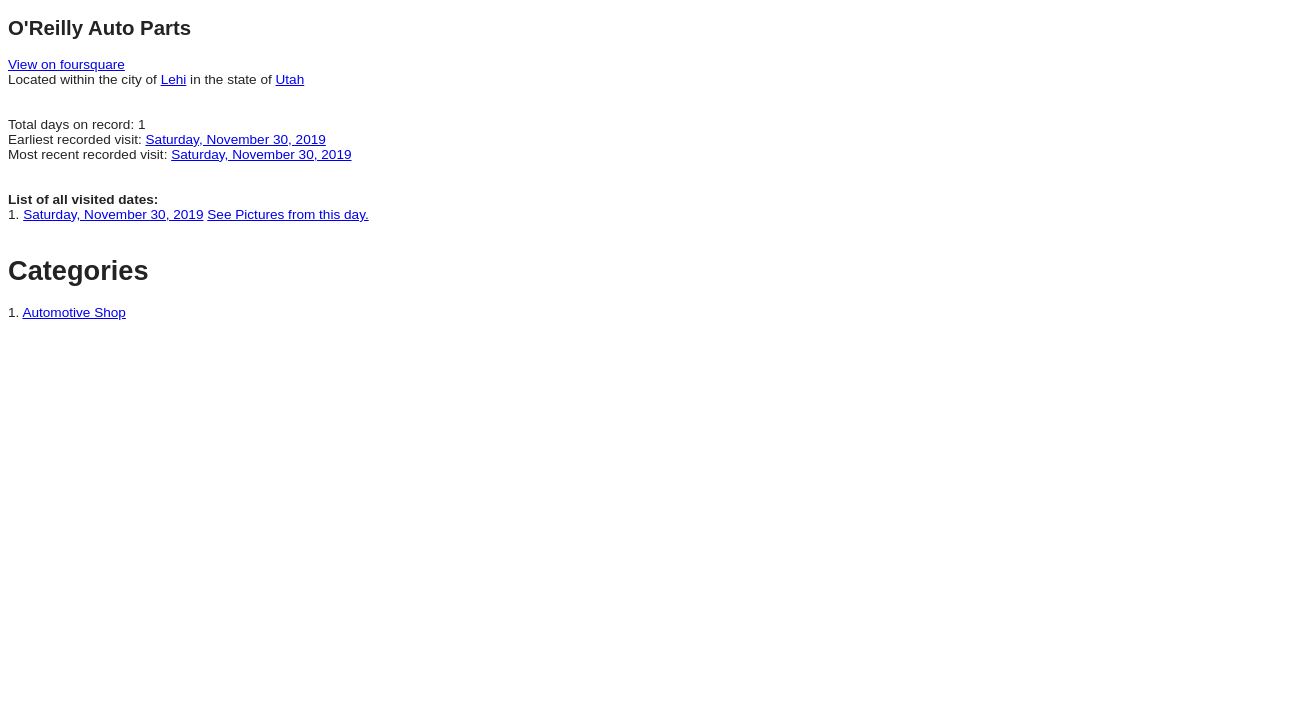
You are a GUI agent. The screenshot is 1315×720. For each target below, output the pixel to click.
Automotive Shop (74, 312)
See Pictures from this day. (287, 214)
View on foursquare (66, 64)
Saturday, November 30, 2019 (236, 139)
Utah (290, 79)
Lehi (174, 79)
